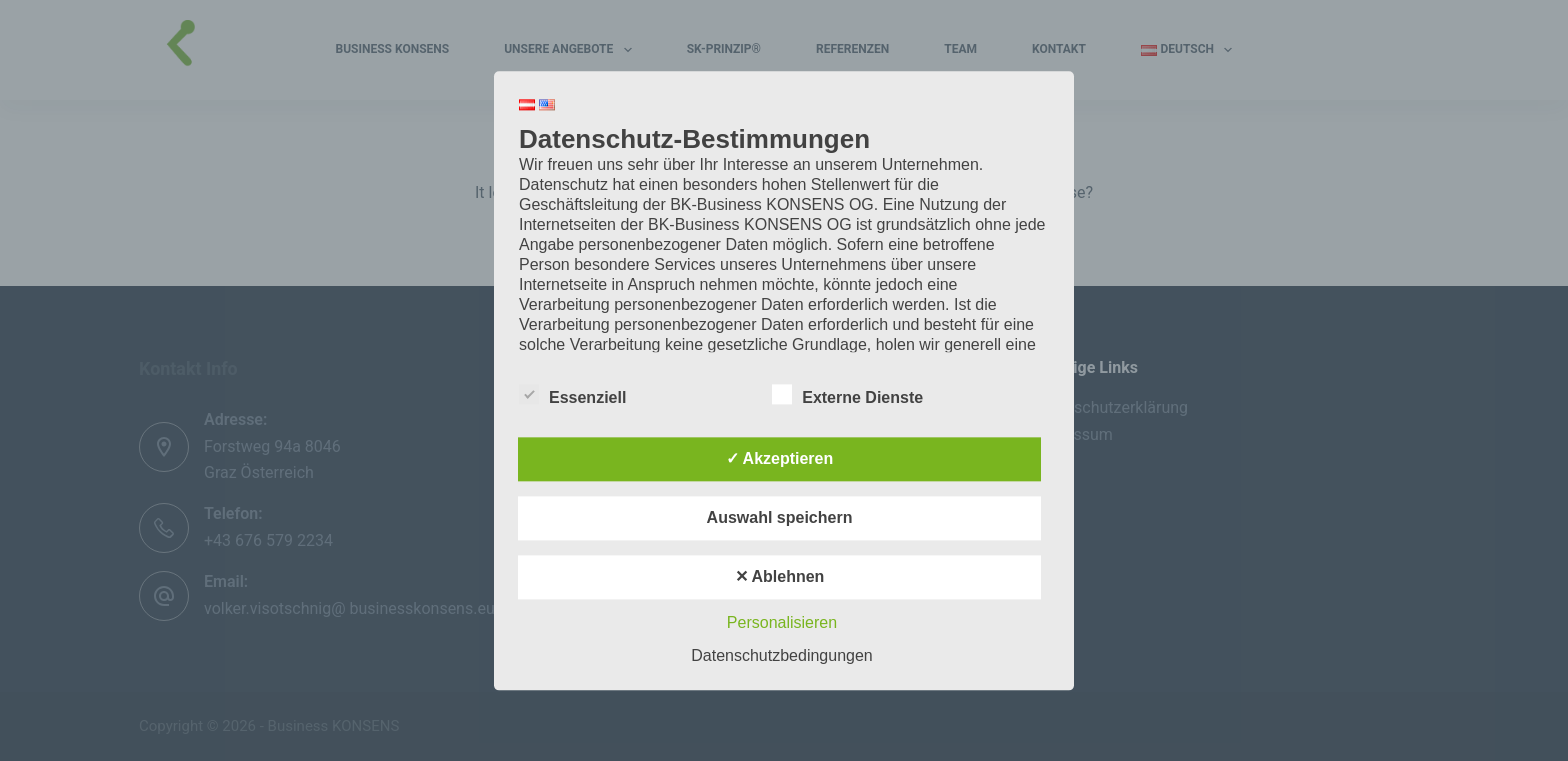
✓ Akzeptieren (780, 458)
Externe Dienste (847, 394)
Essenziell (572, 394)
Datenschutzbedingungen (781, 655)
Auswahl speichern (780, 517)
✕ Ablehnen (780, 576)
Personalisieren (782, 622)
